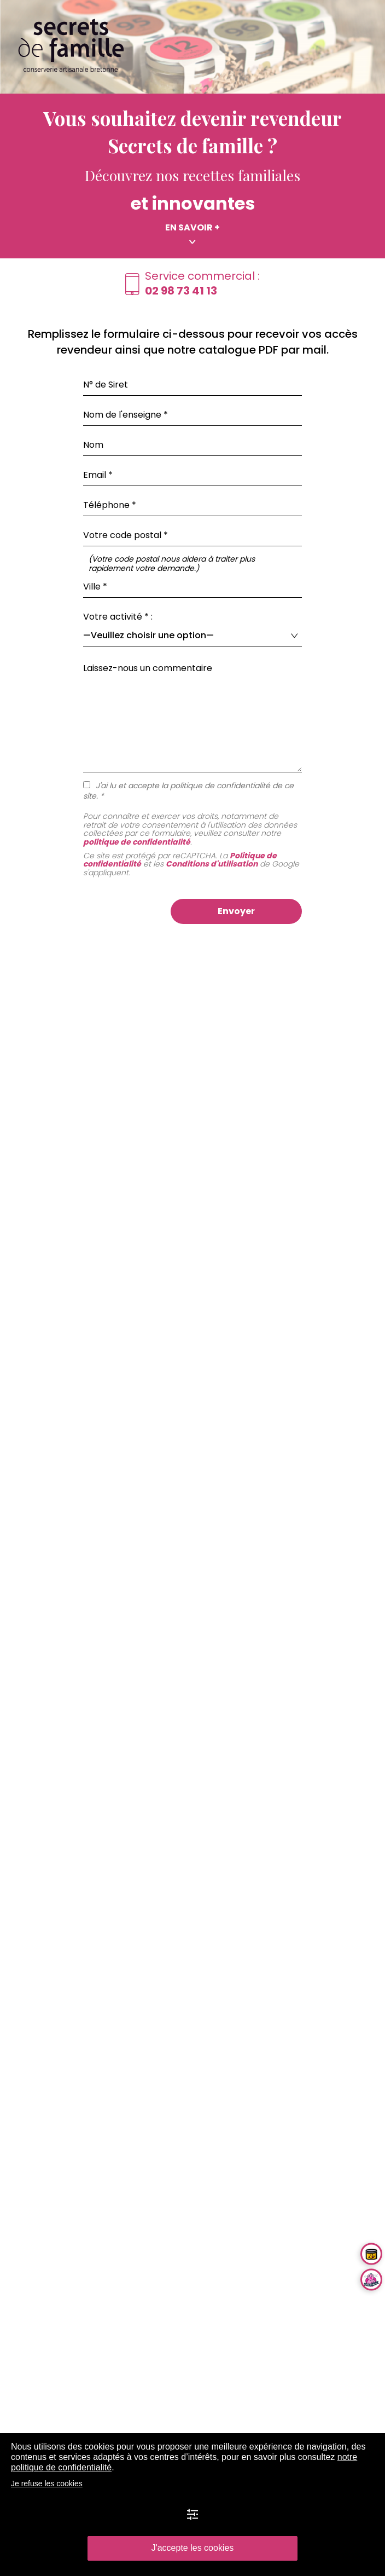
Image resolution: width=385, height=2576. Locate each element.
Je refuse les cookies (47, 2483)
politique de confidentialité (136, 841)
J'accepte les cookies (192, 2547)
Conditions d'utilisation (212, 863)
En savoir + (192, 228)
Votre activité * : (118, 616)
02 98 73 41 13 (181, 290)
